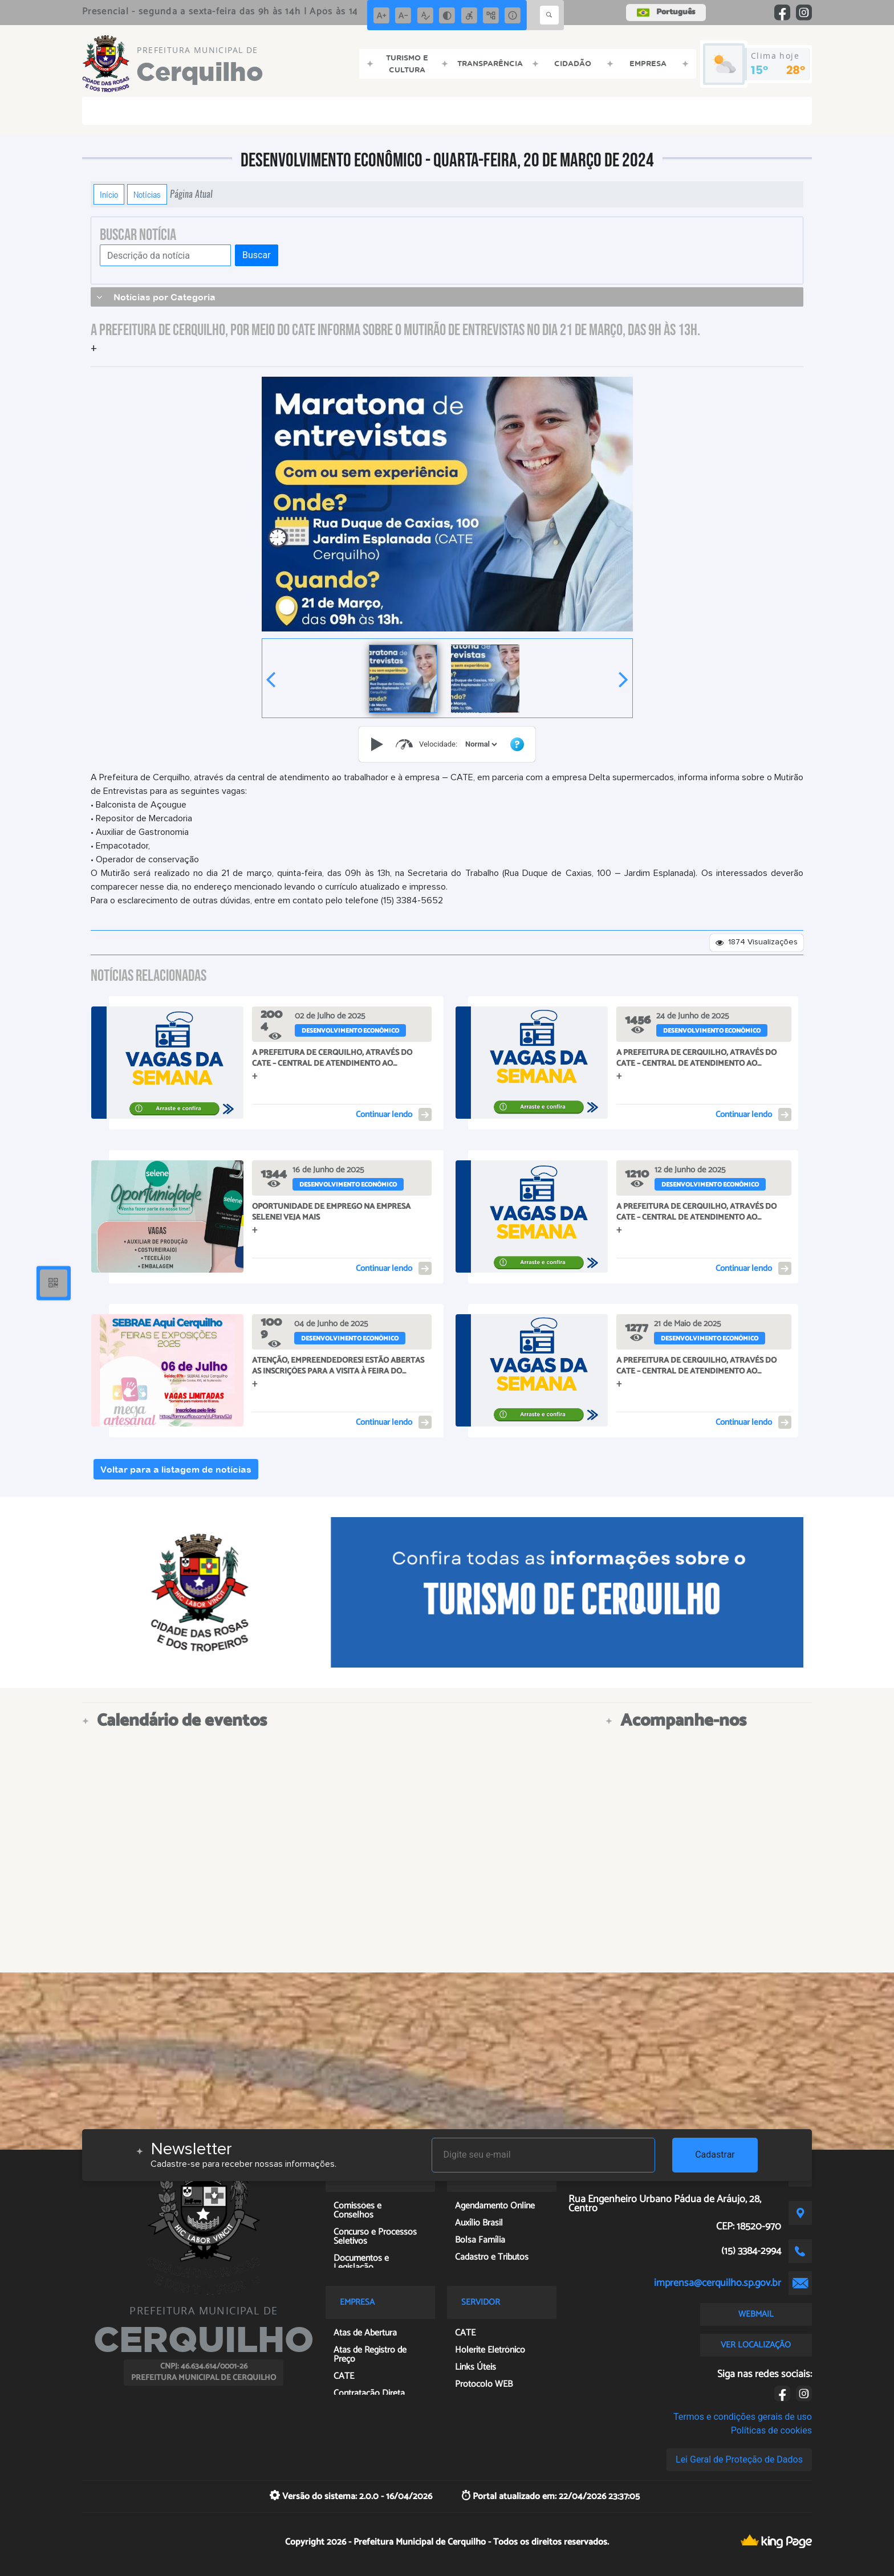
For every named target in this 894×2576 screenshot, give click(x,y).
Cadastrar (715, 2154)
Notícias (147, 194)
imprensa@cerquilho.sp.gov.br (717, 2283)
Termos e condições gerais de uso (742, 2416)
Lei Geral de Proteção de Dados (739, 2459)
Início (109, 194)
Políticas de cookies (771, 2430)
